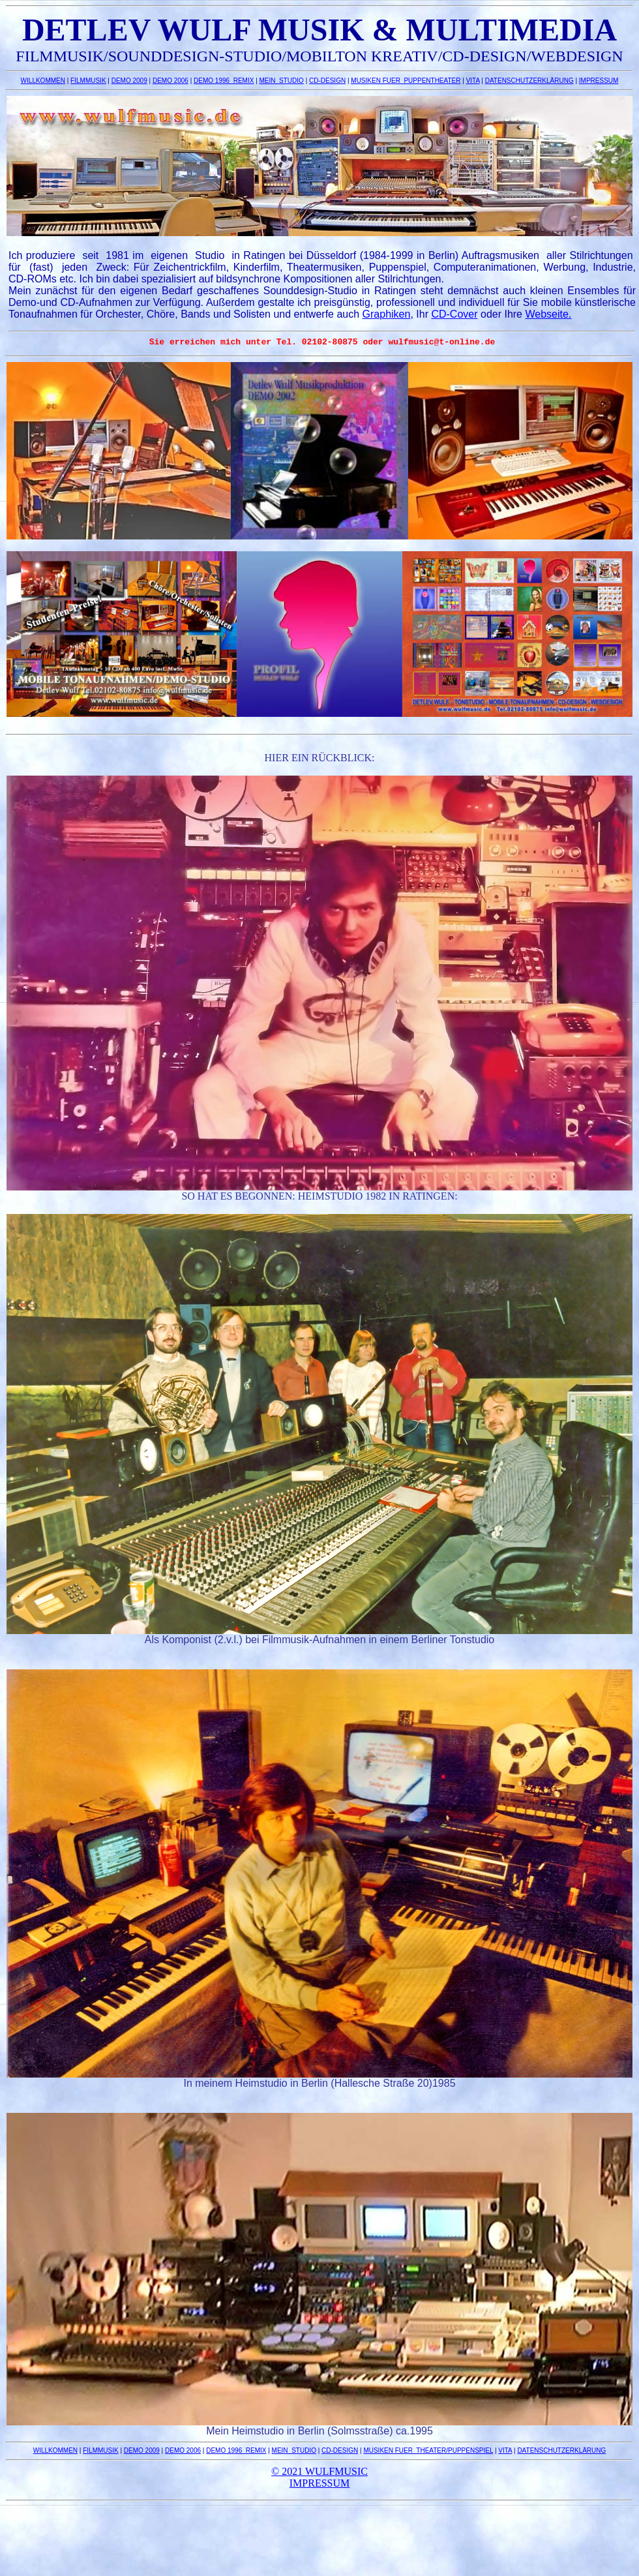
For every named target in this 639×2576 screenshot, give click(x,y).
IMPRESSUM (599, 80)
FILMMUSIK (88, 80)
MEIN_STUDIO (282, 80)
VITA (473, 80)
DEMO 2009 (129, 80)
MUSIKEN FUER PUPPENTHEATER (405, 80)
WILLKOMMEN (43, 80)
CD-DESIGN (327, 80)
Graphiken (387, 314)
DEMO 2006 (170, 80)
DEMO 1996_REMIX (224, 80)
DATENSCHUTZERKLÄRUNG (529, 80)
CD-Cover (454, 314)
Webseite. (548, 314)
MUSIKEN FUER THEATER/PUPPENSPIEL (428, 2452)
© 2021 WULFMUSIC (319, 2473)
